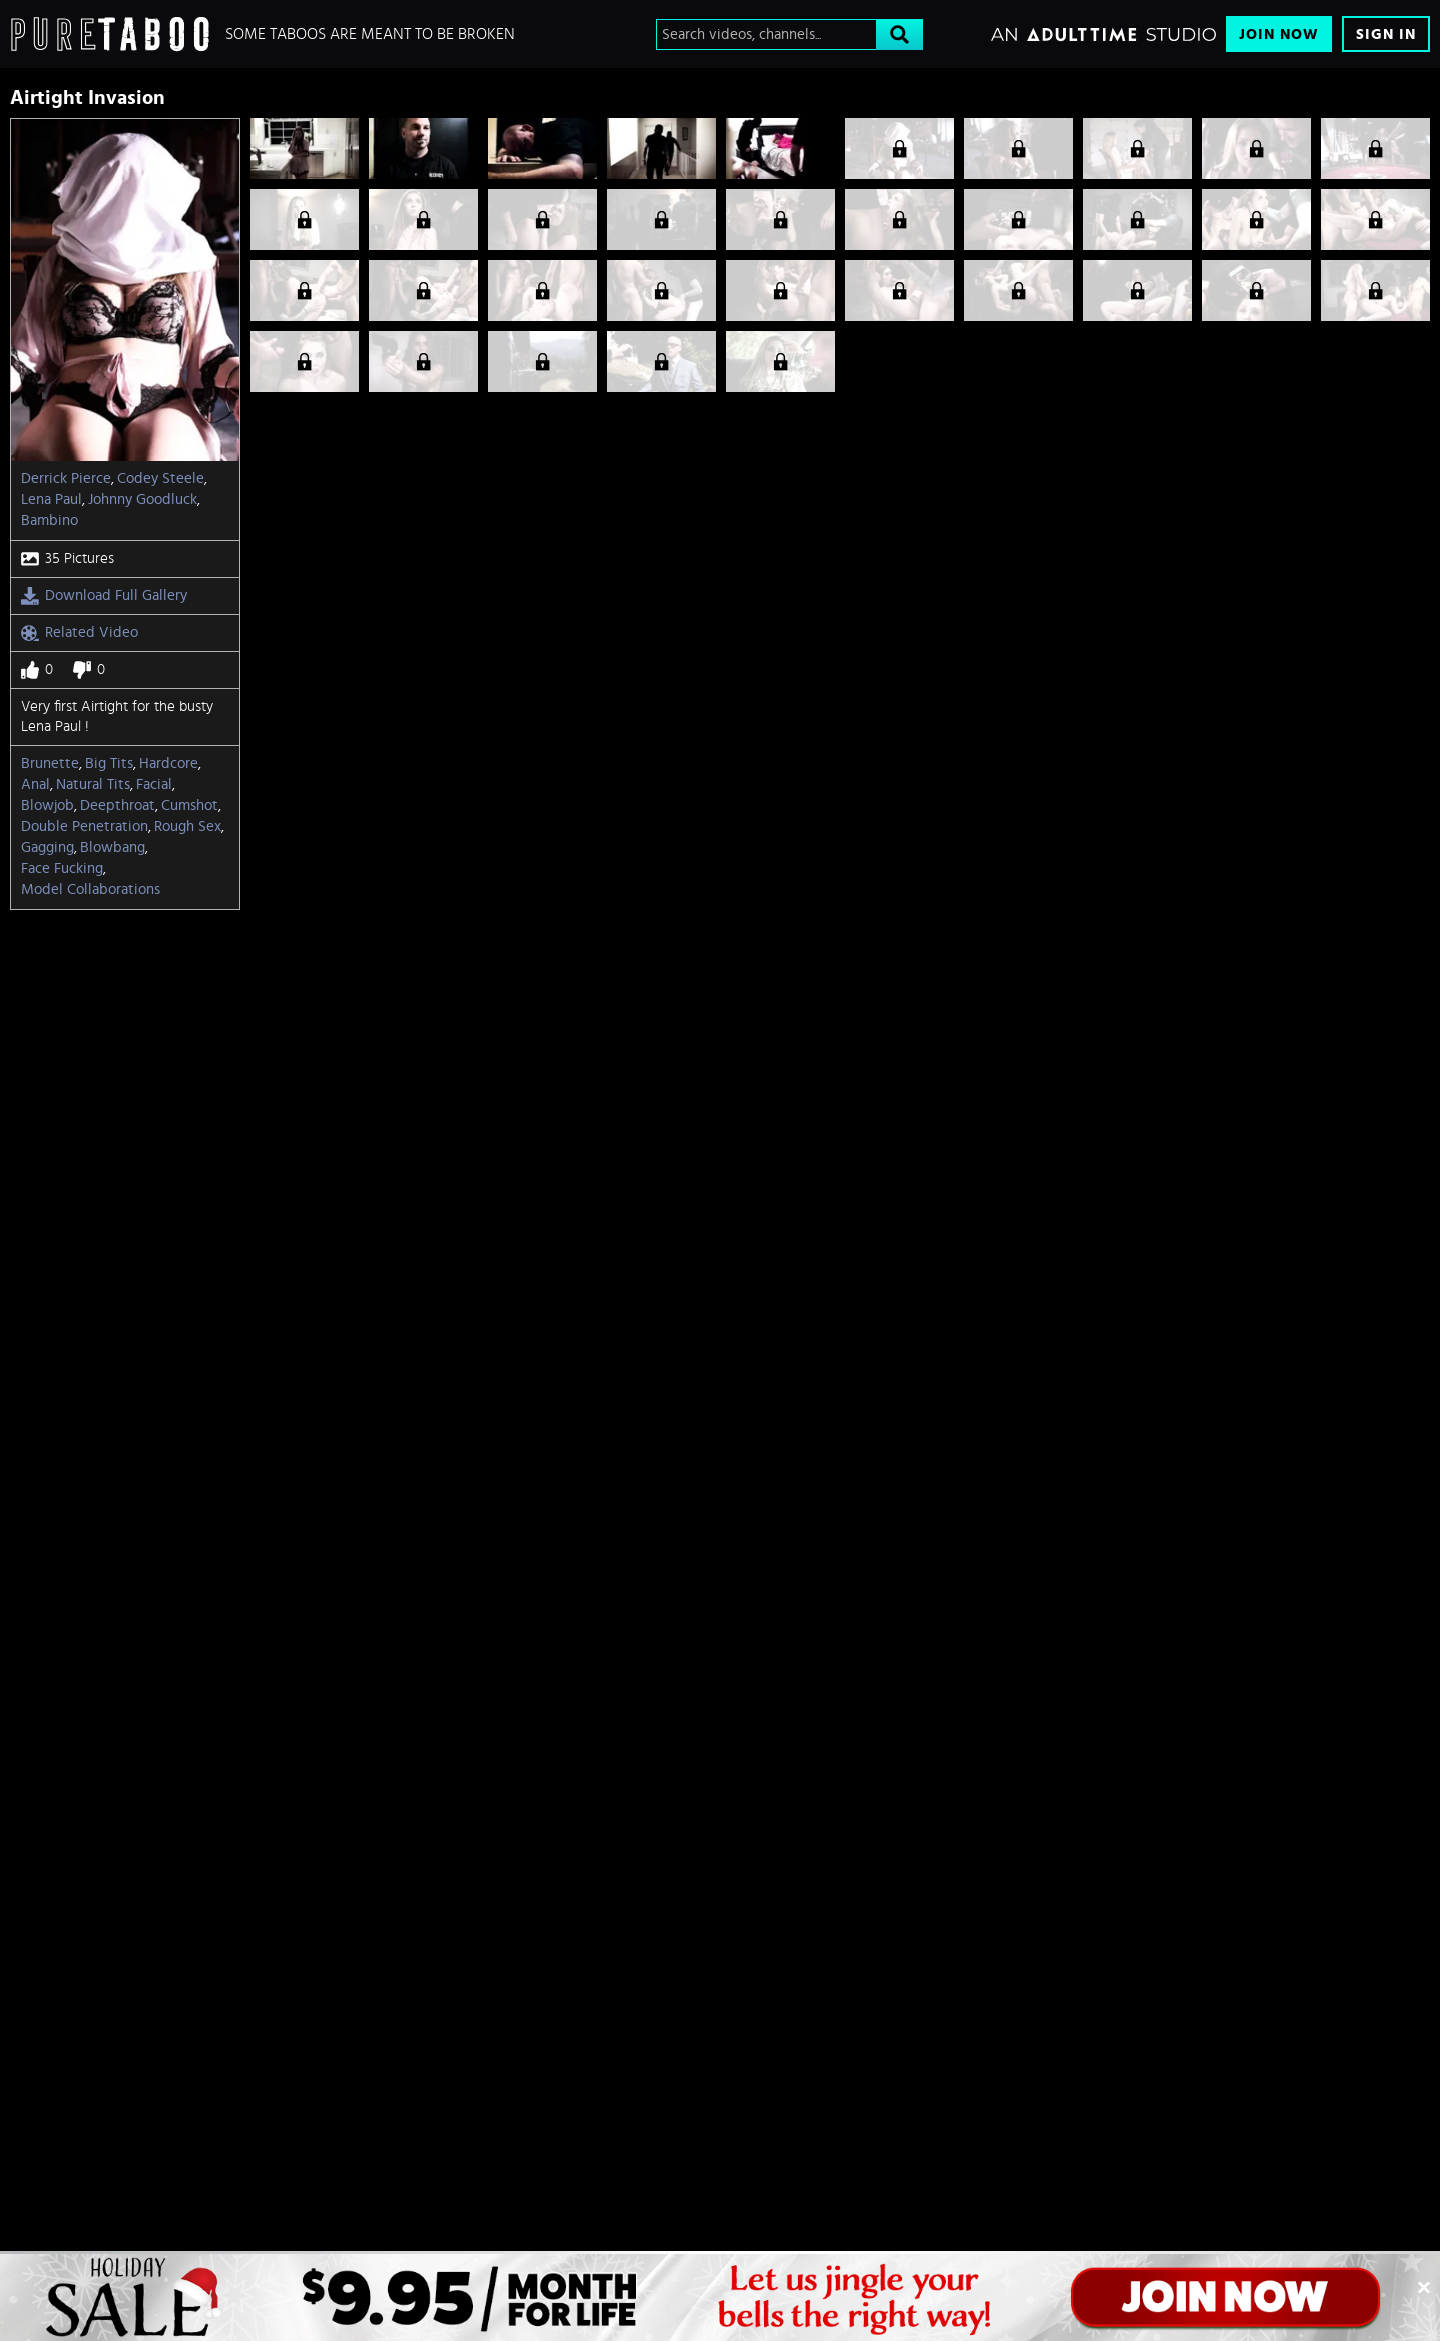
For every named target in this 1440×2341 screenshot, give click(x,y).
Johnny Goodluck (142, 499)
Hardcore (168, 763)
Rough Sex (187, 826)
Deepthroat (117, 805)
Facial (154, 784)
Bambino (49, 520)
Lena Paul (51, 499)
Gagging (47, 847)
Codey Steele (160, 478)
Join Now (1279, 34)
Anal (35, 784)
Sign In (1386, 34)
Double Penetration (84, 826)
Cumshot (189, 805)
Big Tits (109, 763)
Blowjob (47, 805)
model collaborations (90, 889)
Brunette (50, 763)
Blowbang (112, 847)
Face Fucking (62, 868)
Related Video (79, 633)
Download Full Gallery (104, 596)
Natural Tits (93, 784)
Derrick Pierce (66, 478)
